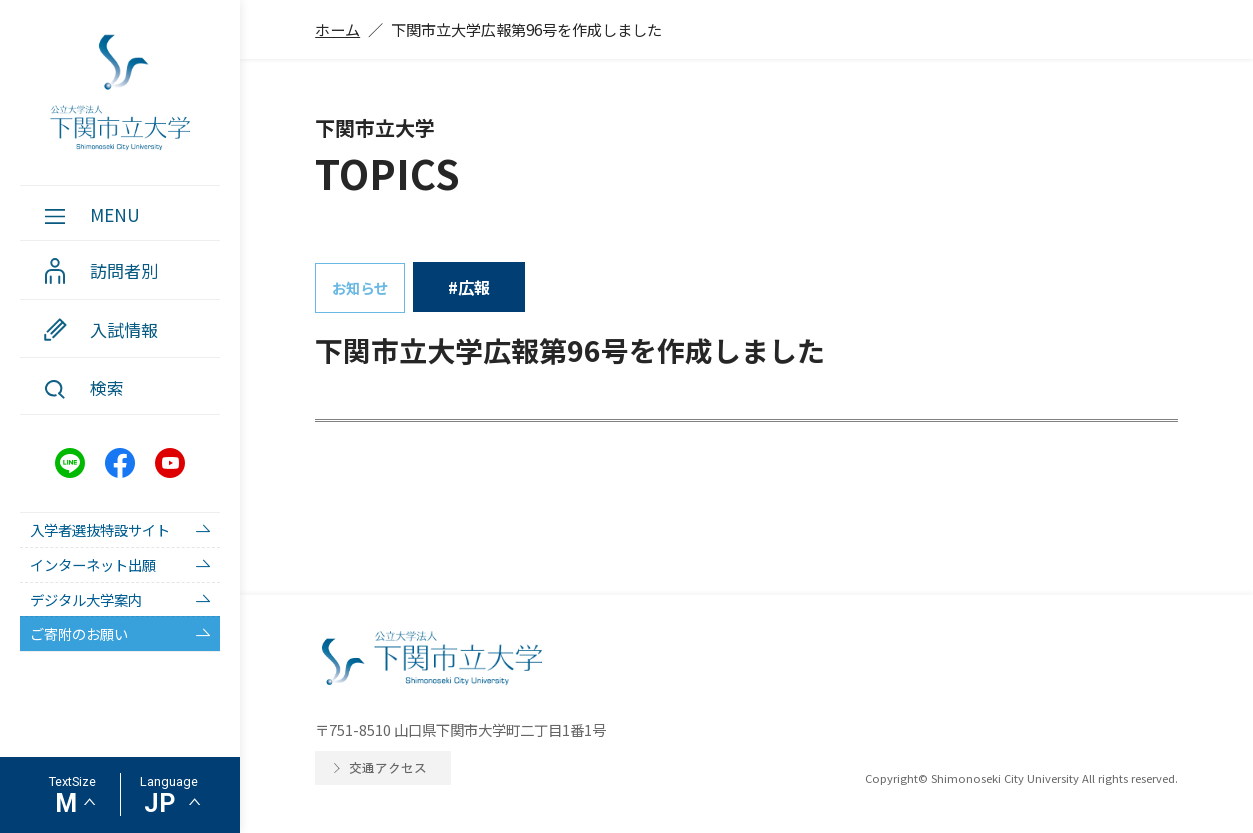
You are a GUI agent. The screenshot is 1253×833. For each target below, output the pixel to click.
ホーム (337, 29)
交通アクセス (388, 767)
